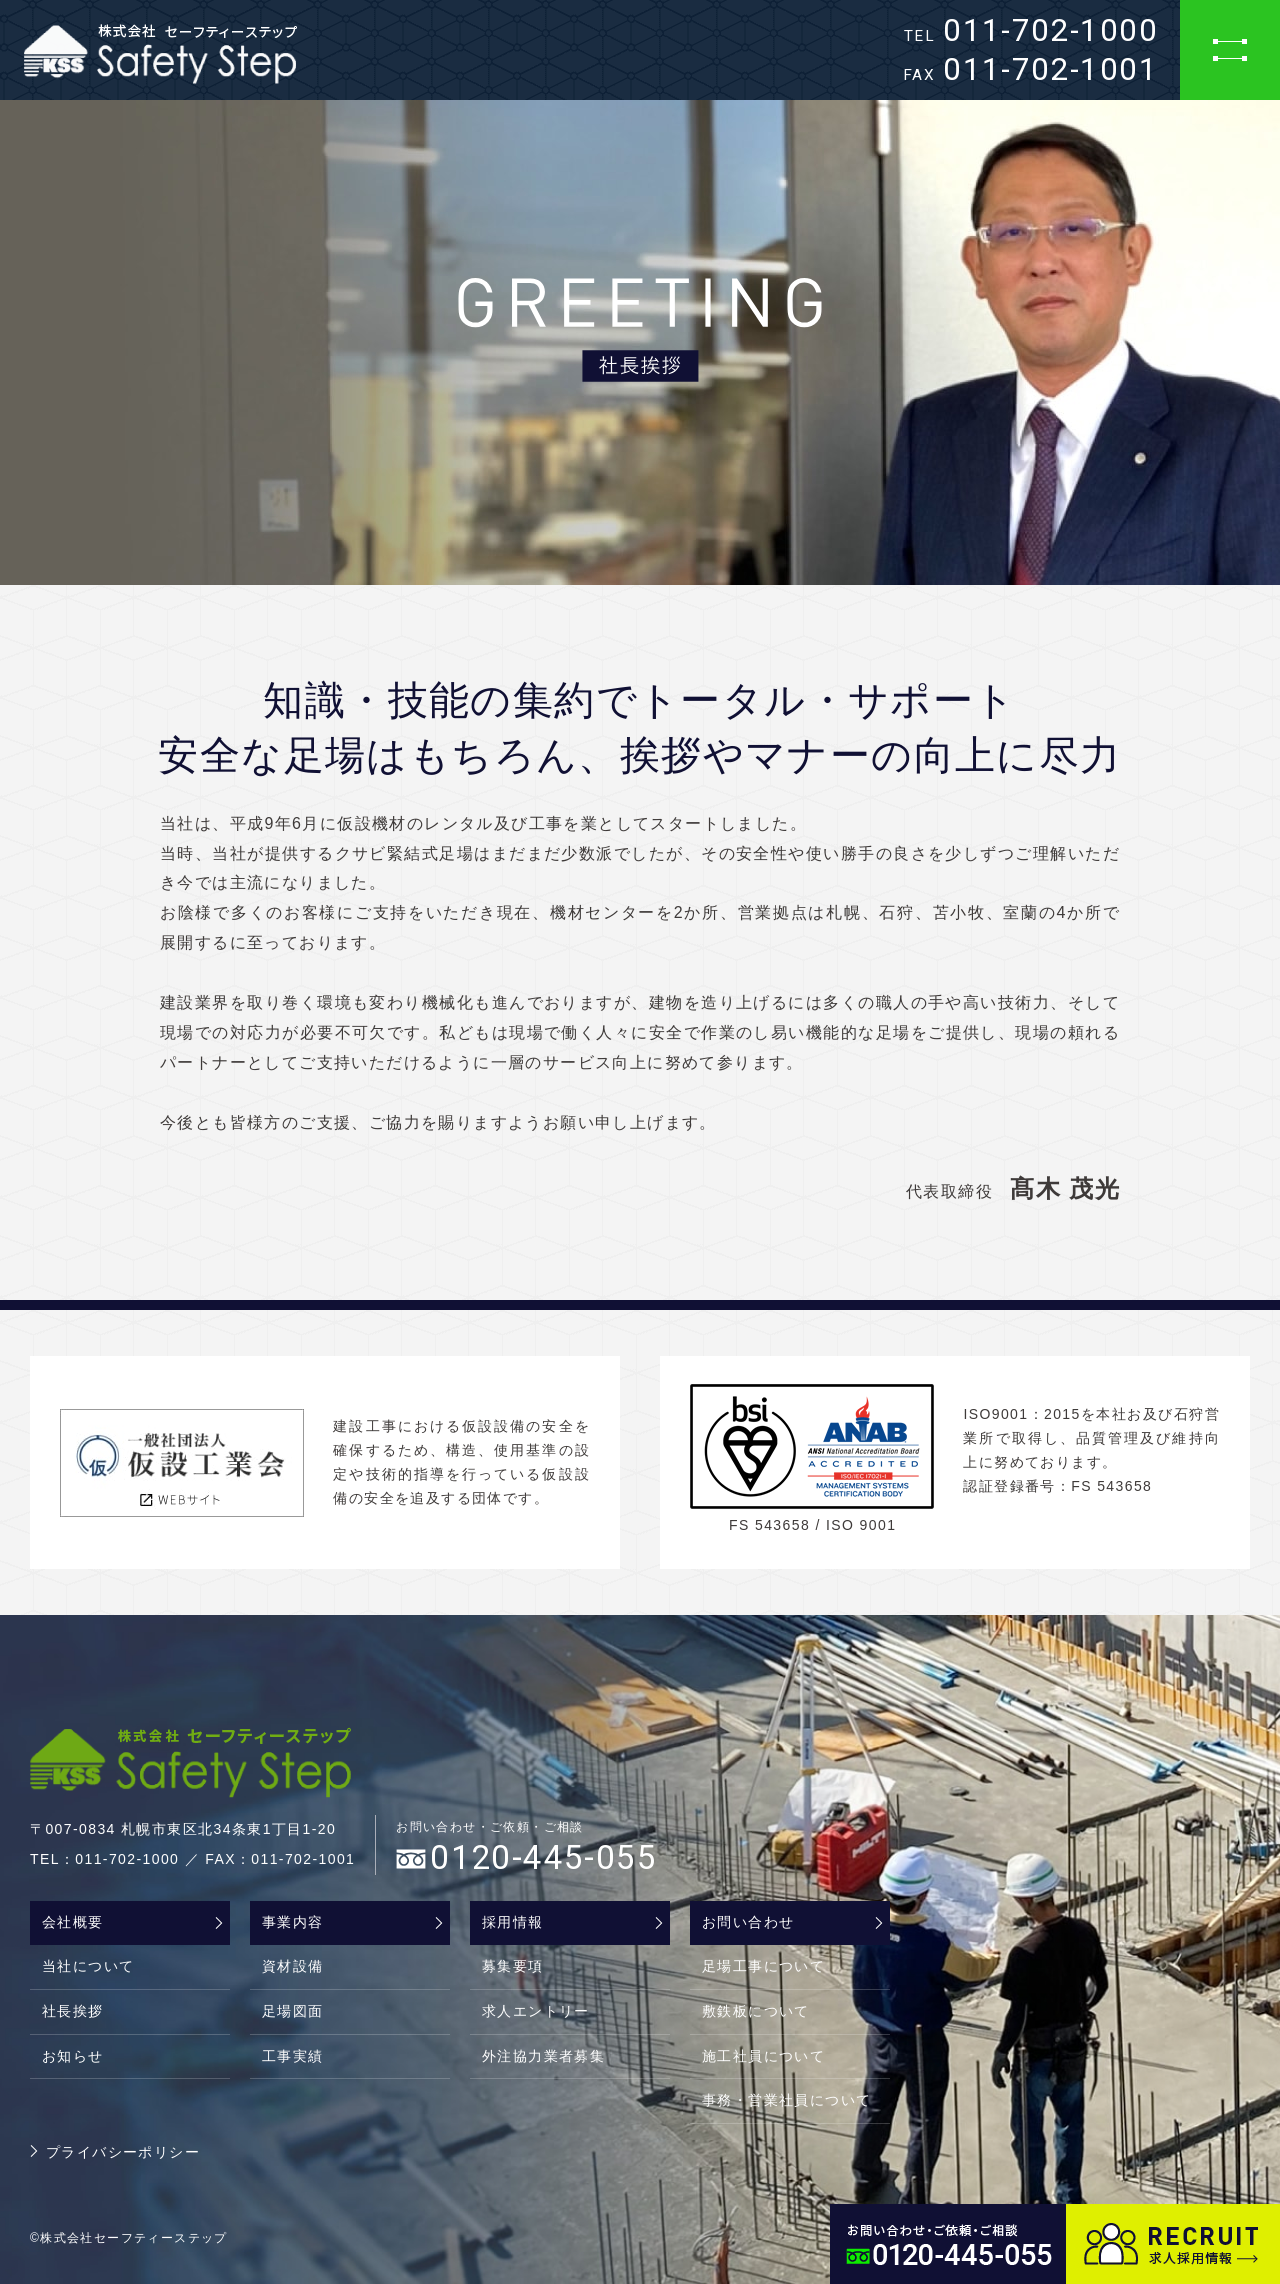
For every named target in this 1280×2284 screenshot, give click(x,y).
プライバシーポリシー (123, 2152)
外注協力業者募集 (543, 2056)
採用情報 (513, 1922)
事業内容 (293, 1922)
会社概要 (73, 1922)
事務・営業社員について (786, 2100)
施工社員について (763, 2056)
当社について (88, 1966)
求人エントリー (536, 2011)
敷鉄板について (756, 2011)
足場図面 (293, 2011)
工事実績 (293, 2056)
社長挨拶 (73, 2011)
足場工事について (763, 1966)
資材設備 (293, 1966)
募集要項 (513, 1966)
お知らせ (73, 2056)
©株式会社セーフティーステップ (129, 2238)
